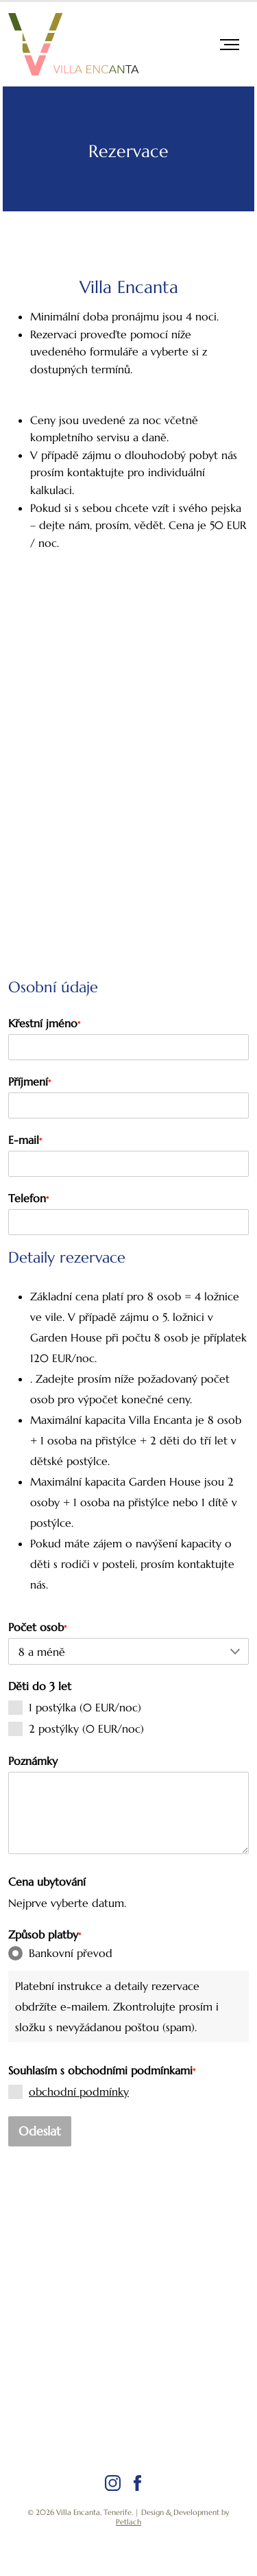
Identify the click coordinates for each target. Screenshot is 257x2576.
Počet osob (37, 1627)
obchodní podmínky (79, 2091)
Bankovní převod (60, 1953)
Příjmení (29, 1081)
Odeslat (40, 2131)
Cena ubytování (47, 1881)
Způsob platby (44, 1934)
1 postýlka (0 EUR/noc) (74, 1707)
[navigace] (229, 44)
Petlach (128, 2522)
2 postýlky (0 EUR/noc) (76, 1729)
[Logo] (73, 44)
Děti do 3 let (39, 1686)
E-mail (25, 1140)
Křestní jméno (44, 1023)
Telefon (28, 1198)
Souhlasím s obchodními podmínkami (101, 2070)
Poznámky (33, 1761)
